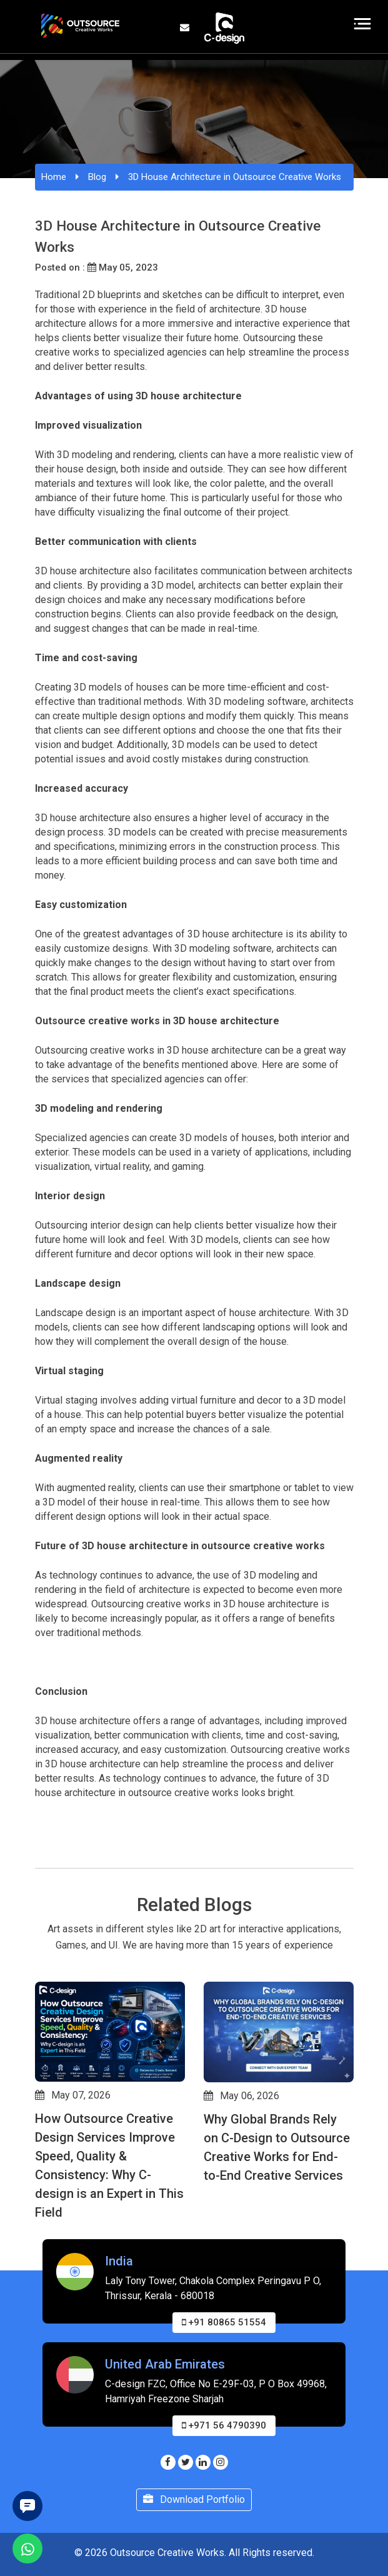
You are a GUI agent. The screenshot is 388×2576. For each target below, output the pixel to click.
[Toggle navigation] (362, 23)
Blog (97, 176)
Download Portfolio (194, 2499)
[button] (40, 2280)
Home (53, 176)
